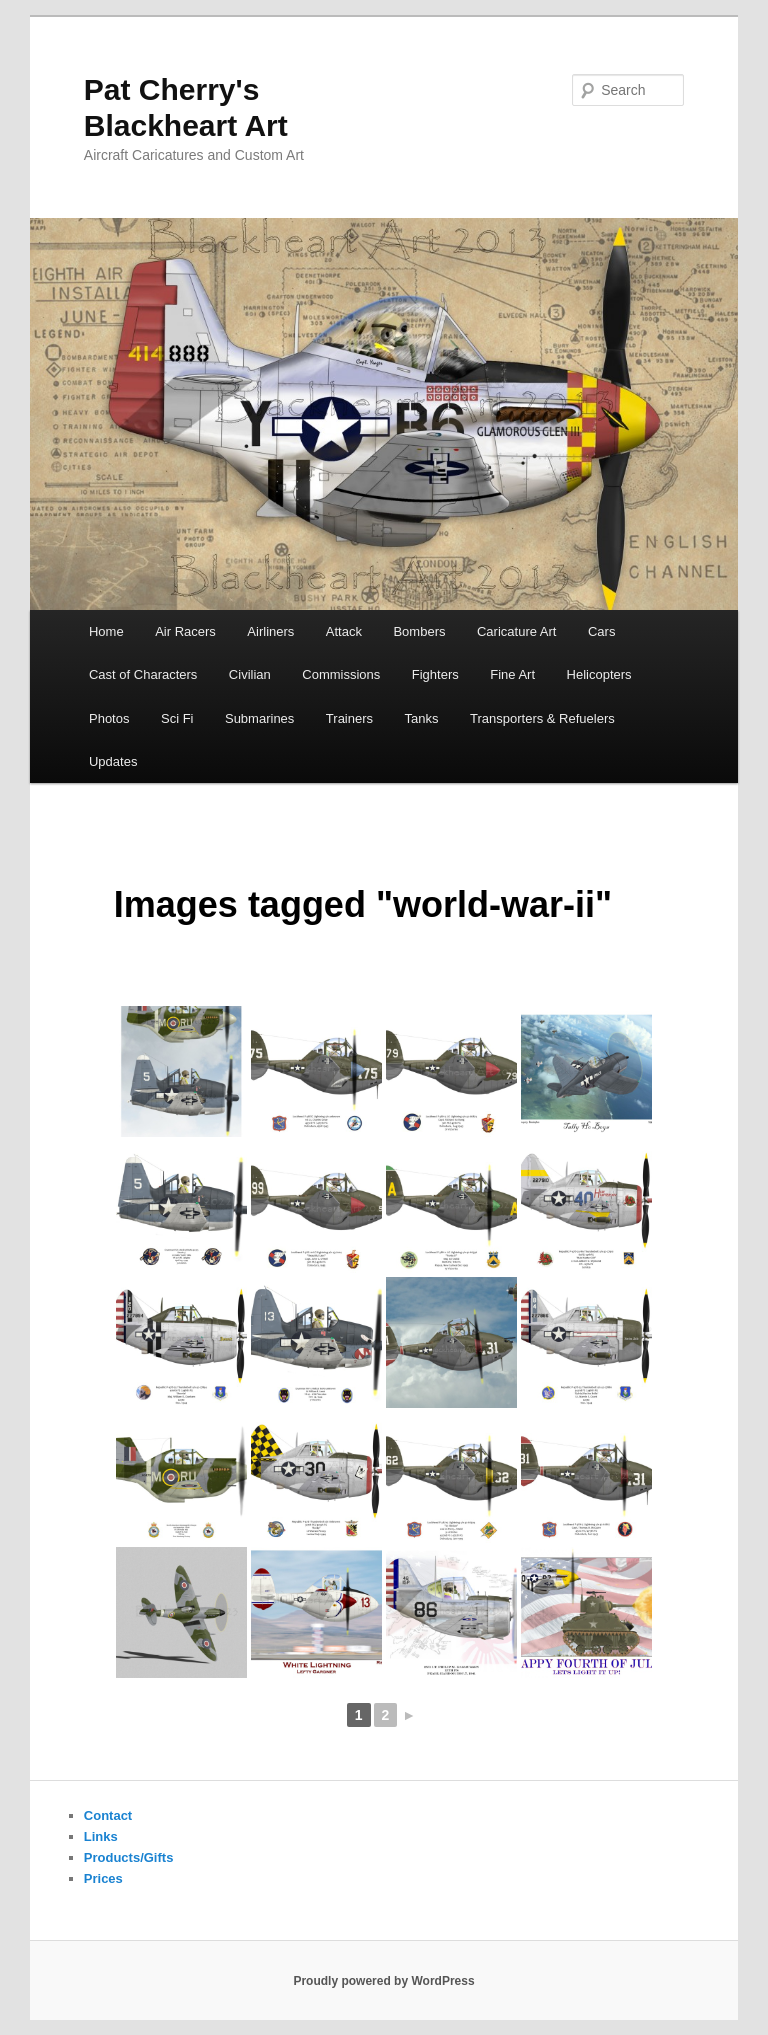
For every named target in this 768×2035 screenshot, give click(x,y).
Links (101, 1836)
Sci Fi (177, 718)
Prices (103, 1878)
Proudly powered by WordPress (383, 1981)
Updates (113, 761)
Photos (109, 718)
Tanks (422, 718)
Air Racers (185, 631)
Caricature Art (516, 631)
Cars (601, 631)
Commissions (341, 674)
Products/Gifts (129, 1857)
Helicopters (599, 674)
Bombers (419, 631)
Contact (108, 1815)
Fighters (435, 674)
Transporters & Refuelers (542, 718)
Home (106, 631)
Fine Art (512, 674)
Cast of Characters (143, 674)
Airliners (270, 631)
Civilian (250, 674)
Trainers (349, 718)
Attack (344, 631)
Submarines (259, 718)
